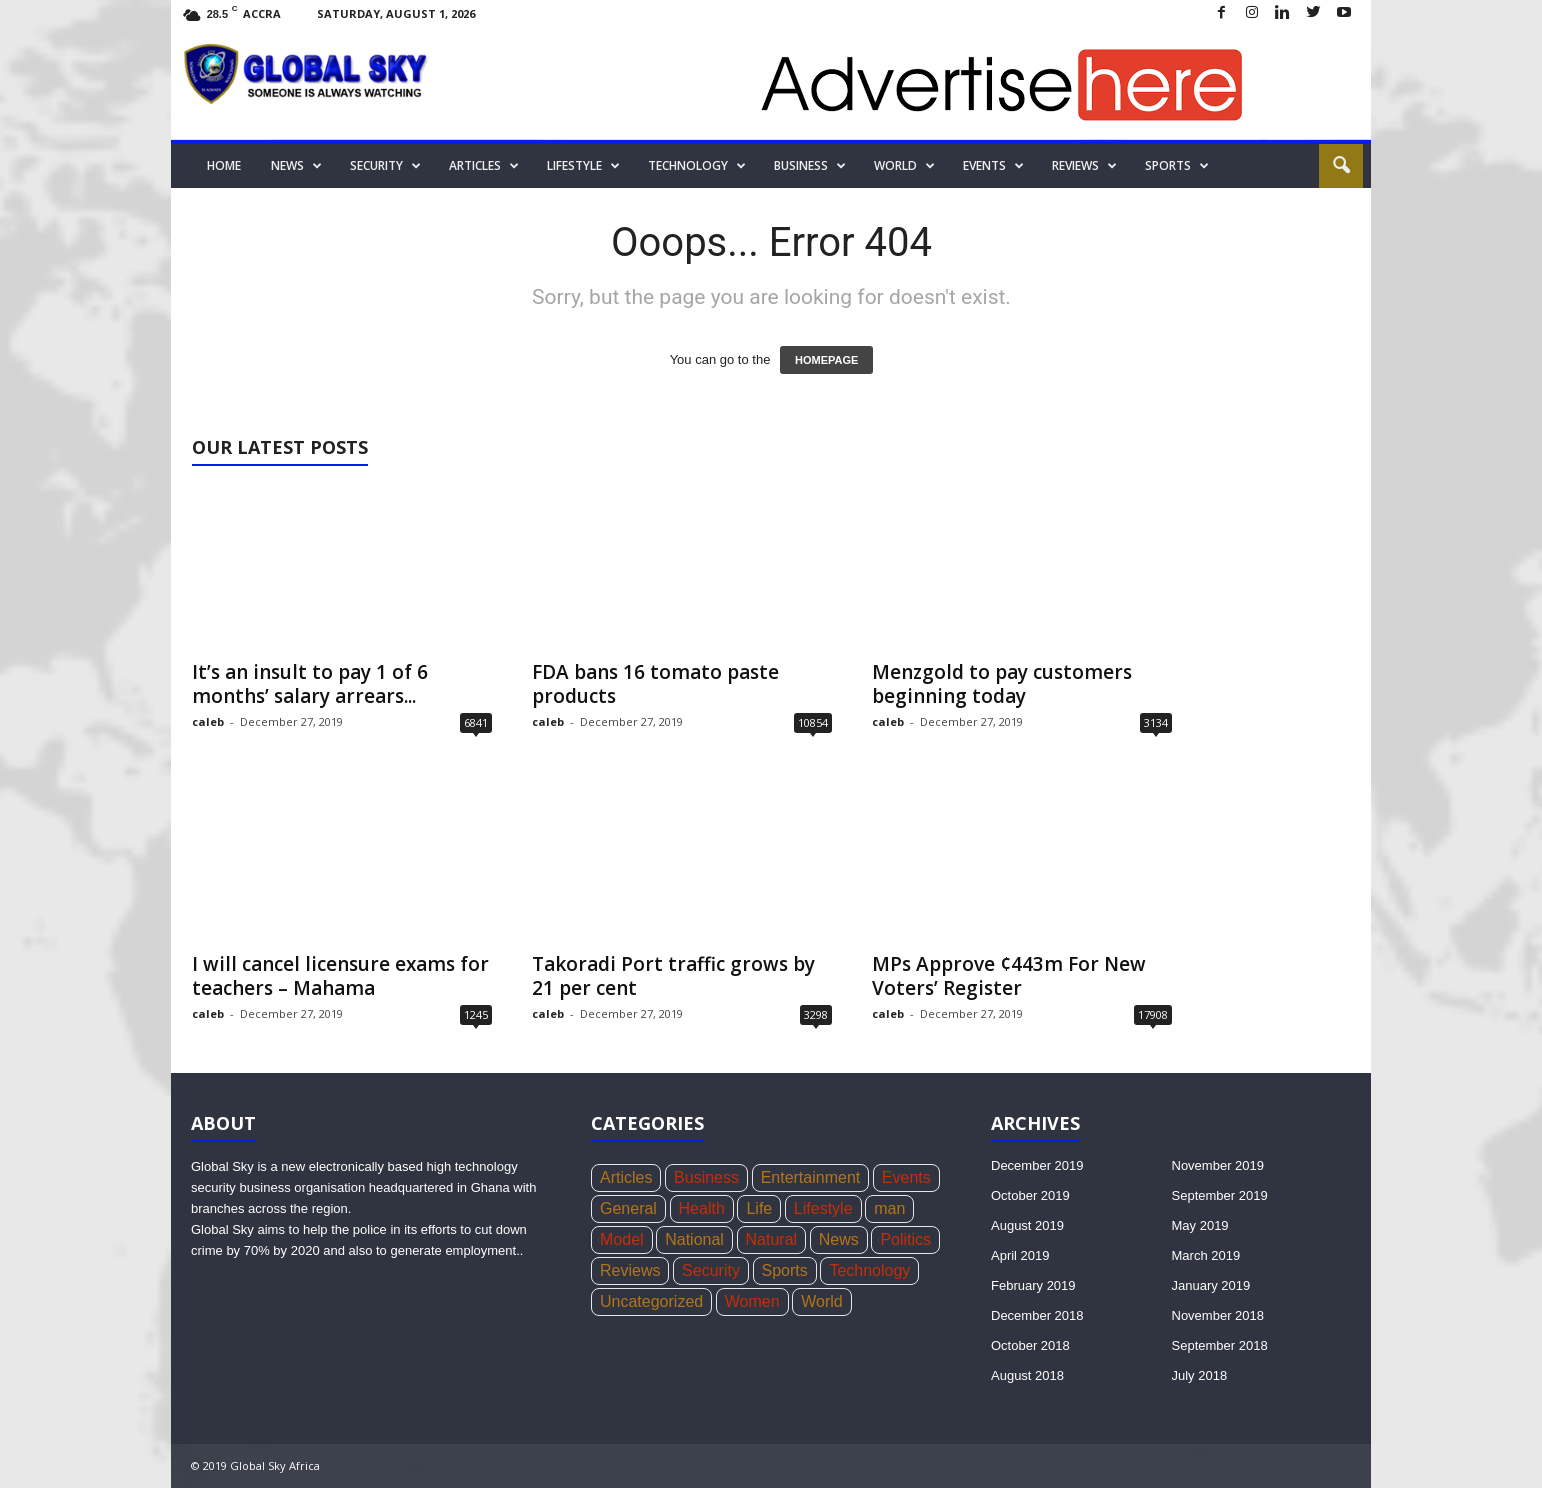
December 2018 (1037, 1315)
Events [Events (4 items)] (906, 1177)
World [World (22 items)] (822, 1301)
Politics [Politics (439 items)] (905, 1239)
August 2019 (1027, 1225)
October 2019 (1030, 1195)
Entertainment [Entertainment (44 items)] (811, 1177)
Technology (697, 166)
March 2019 (1206, 1255)
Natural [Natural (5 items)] (772, 1239)
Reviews (1084, 166)
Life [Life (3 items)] (759, 1208)
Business (810, 166)
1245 (476, 1014)
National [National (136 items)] (694, 1239)
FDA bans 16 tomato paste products (655, 684)
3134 (1156, 722)
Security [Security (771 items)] (711, 1270)
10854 (813, 722)
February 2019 (1033, 1285)
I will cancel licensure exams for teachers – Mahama (340, 976)
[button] (1341, 166)
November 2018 (1218, 1315)
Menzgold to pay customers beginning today (1002, 684)
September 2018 (1220, 1345)
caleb (208, 721)
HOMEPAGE (826, 360)
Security (385, 166)
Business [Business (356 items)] (706, 1177)
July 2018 (1200, 1375)
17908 (1153, 1014)
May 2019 (1200, 1225)
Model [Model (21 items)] (622, 1239)
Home (224, 165)
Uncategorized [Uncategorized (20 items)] (651, 1301)
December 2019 (1037, 1165)
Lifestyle (583, 166)
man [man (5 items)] (889, 1208)
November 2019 (1218, 1165)
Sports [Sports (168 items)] (785, 1270)
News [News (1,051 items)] (839, 1239)
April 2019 (1020, 1255)
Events (993, 166)
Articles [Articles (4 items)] (626, 1177)
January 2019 (1211, 1285)
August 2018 (1027, 1375)
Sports (1177, 166)
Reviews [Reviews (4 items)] (630, 1270)
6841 (476, 722)
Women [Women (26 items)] (752, 1301)
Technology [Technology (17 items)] (869, 1270)
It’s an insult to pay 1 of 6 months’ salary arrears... (310, 684)
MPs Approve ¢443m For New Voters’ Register (1009, 976)
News (296, 166)
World (904, 166)
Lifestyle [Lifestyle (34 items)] (823, 1208)
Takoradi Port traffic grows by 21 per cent (673, 976)
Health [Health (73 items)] (702, 1208)
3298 (816, 1014)
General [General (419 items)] (628, 1208)
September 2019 (1220, 1195)
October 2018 (1030, 1345)
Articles (484, 166)
